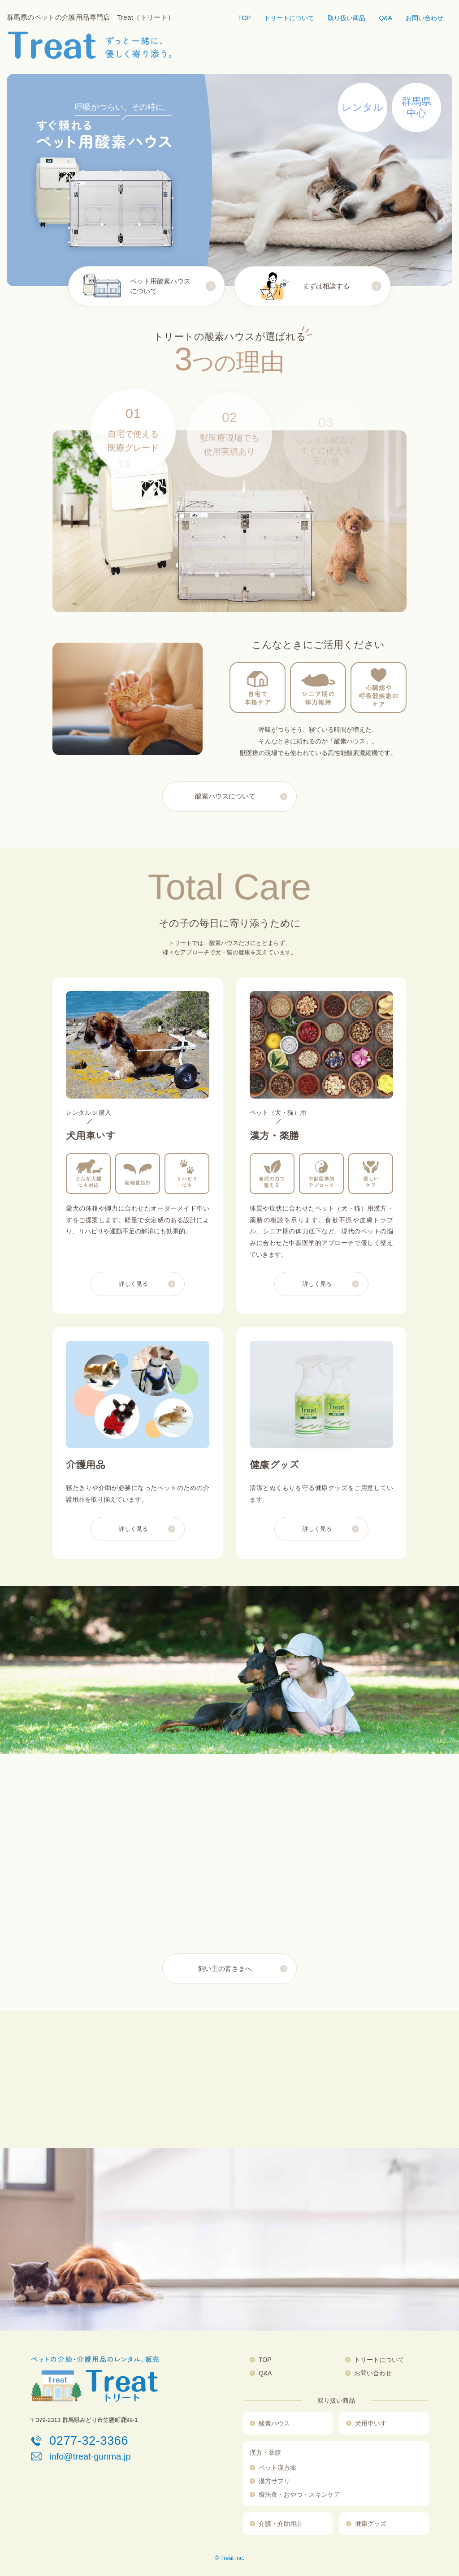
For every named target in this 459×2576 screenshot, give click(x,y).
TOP (244, 17)
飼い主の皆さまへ (225, 1968)
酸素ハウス (274, 2423)
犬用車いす (370, 2423)
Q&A (385, 17)
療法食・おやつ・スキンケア (299, 2494)
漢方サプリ (274, 2481)
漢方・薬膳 (265, 2452)
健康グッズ (370, 2523)
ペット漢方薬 (277, 2467)
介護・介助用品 (281, 2523)
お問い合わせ (424, 17)
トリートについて (289, 17)
